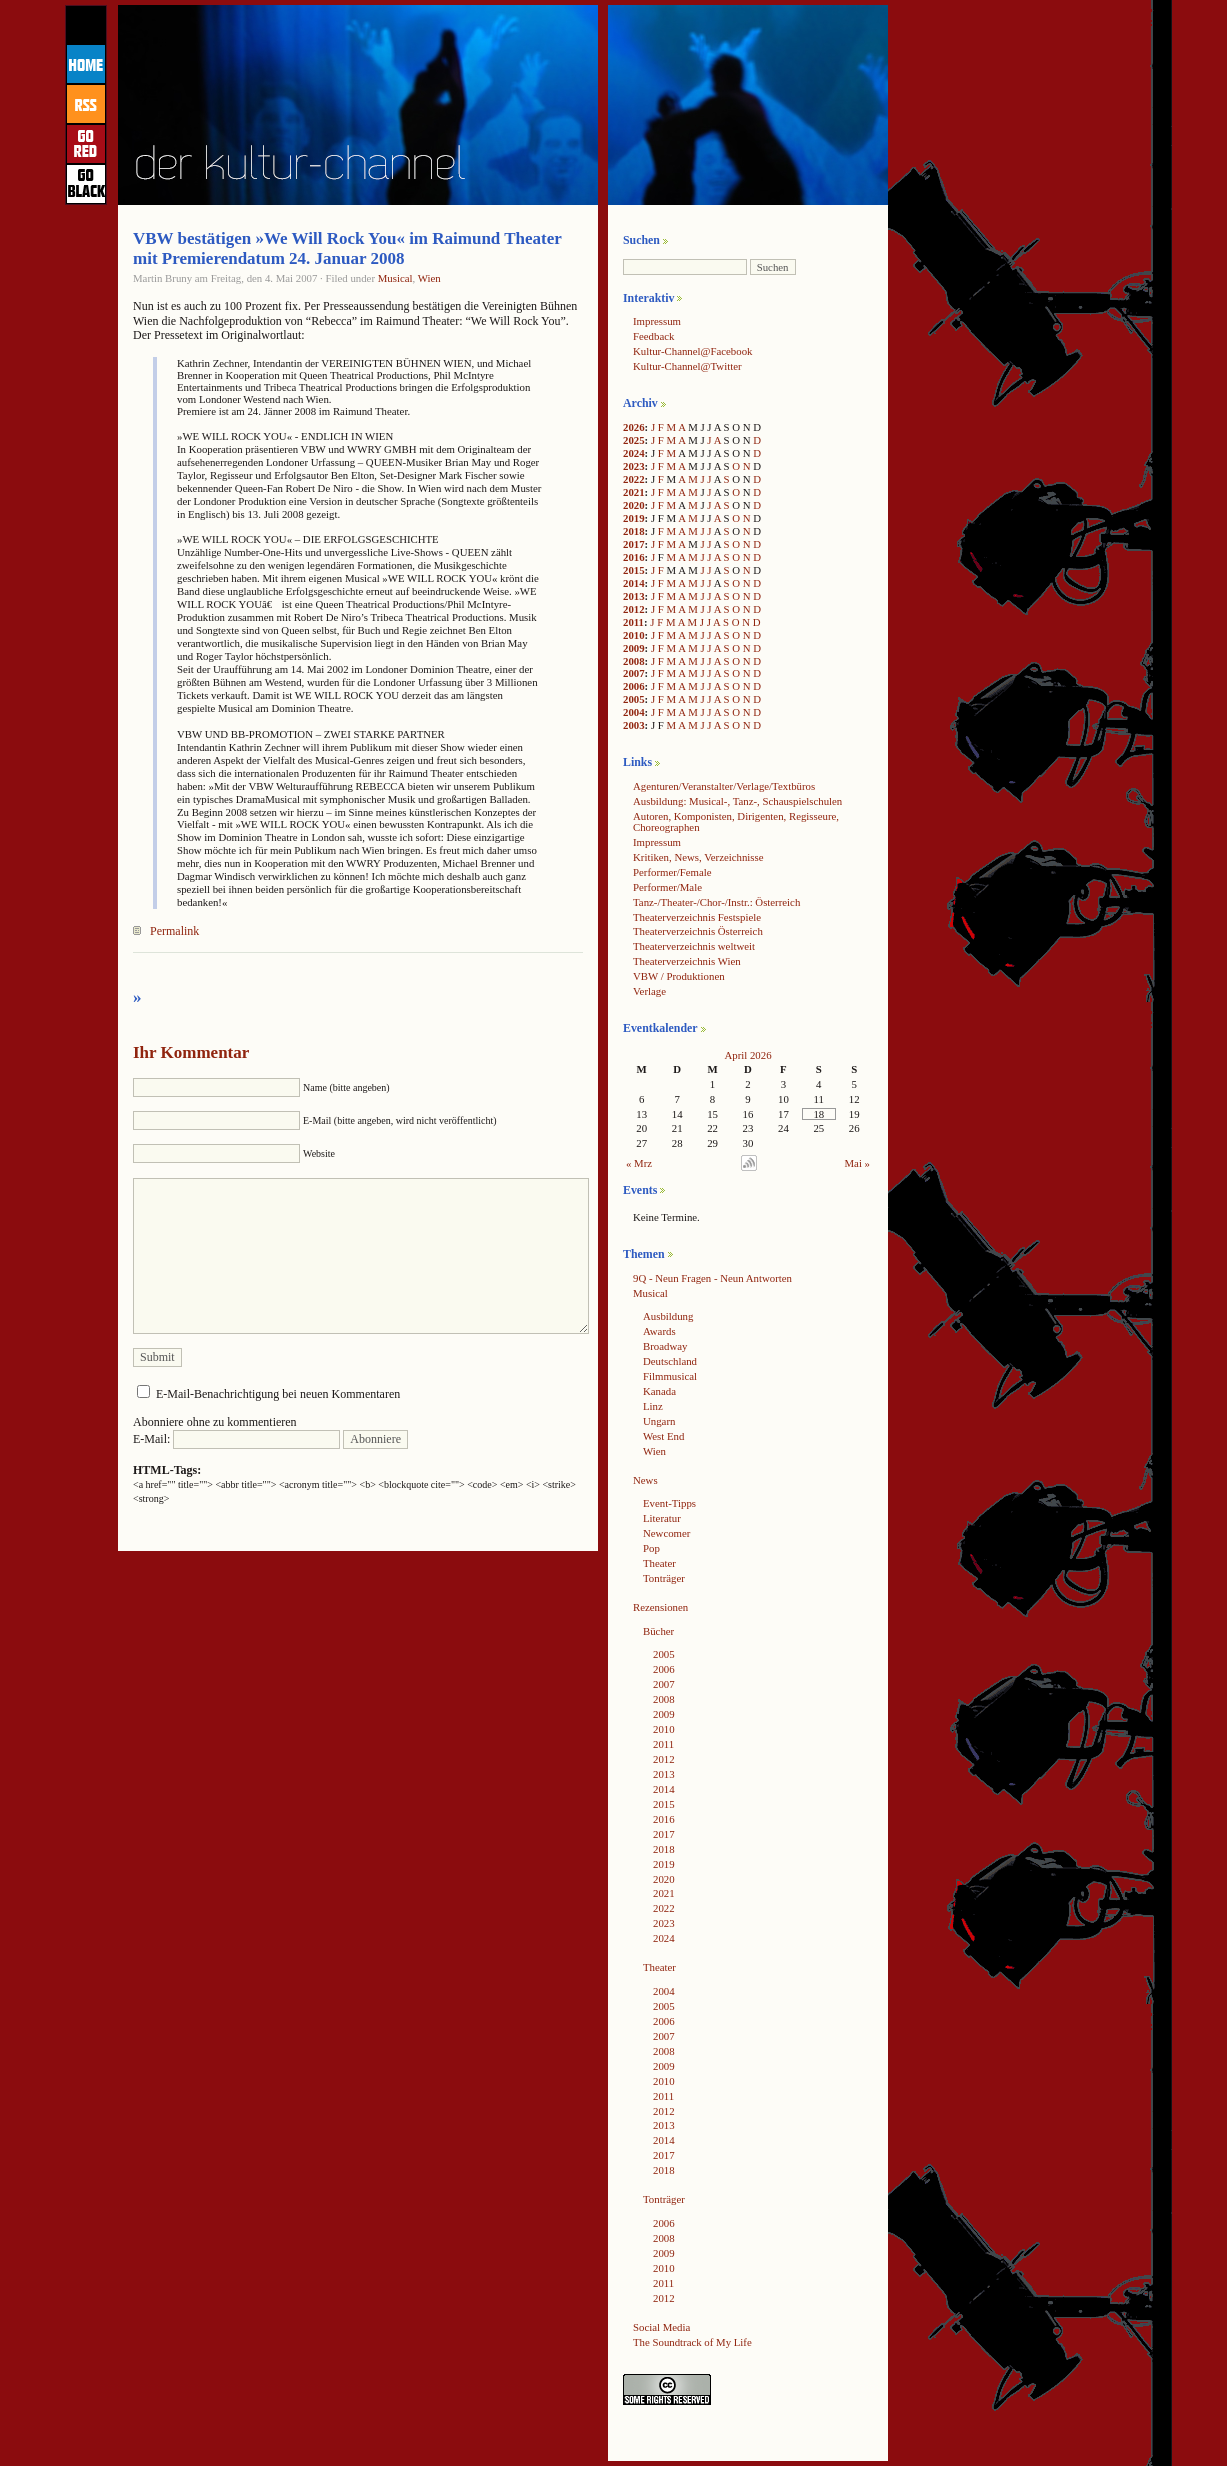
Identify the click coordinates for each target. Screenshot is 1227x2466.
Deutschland (670, 1361)
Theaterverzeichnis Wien (687, 961)
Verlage (649, 991)
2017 (634, 544)
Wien (429, 278)
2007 (634, 673)
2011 (633, 622)
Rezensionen (660, 1607)
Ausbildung (668, 1316)
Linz (653, 1406)
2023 (634, 466)
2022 (634, 479)
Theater (659, 1563)
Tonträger (664, 1578)
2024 (634, 453)
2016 (634, 557)
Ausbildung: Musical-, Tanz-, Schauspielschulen (737, 801)
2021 (634, 492)
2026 (634, 427)
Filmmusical (670, 1376)
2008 (634, 661)
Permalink (174, 931)
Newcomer (666, 1533)
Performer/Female (672, 872)
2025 (634, 440)
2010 (634, 635)
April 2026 (747, 1055)
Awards (659, 1331)
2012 (634, 609)
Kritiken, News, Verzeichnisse (698, 857)
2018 (634, 531)
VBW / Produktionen (679, 976)
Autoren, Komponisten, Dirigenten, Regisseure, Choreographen (736, 821)
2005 (634, 699)
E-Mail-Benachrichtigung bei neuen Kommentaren (278, 1394)
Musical (395, 278)
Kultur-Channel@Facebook (692, 351)
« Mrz (639, 1163)
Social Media (661, 2327)
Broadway (665, 1346)
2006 (634, 686)
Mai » (858, 1163)
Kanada (659, 1391)
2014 (634, 583)
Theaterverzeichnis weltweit (694, 946)
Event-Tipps (669, 1503)
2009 (634, 648)
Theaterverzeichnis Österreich (698, 931)
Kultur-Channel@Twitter (687, 366)
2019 (634, 518)
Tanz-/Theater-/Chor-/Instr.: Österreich (716, 902)
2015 (634, 570)
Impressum (657, 321)
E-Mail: (236, 1439)
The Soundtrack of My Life (692, 2342)
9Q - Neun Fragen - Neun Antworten (712, 1278)
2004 (634, 712)
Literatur (662, 1518)
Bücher (658, 1631)
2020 (634, 505)
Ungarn (659, 1421)
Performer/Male (667, 887)
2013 (634, 596)
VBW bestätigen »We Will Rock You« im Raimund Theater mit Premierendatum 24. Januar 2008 (347, 248)
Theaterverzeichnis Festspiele (697, 917)
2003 (634, 725)
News (645, 1480)
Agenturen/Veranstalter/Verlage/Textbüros (724, 786)
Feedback (653, 336)
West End (663, 1436)
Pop (651, 1548)
